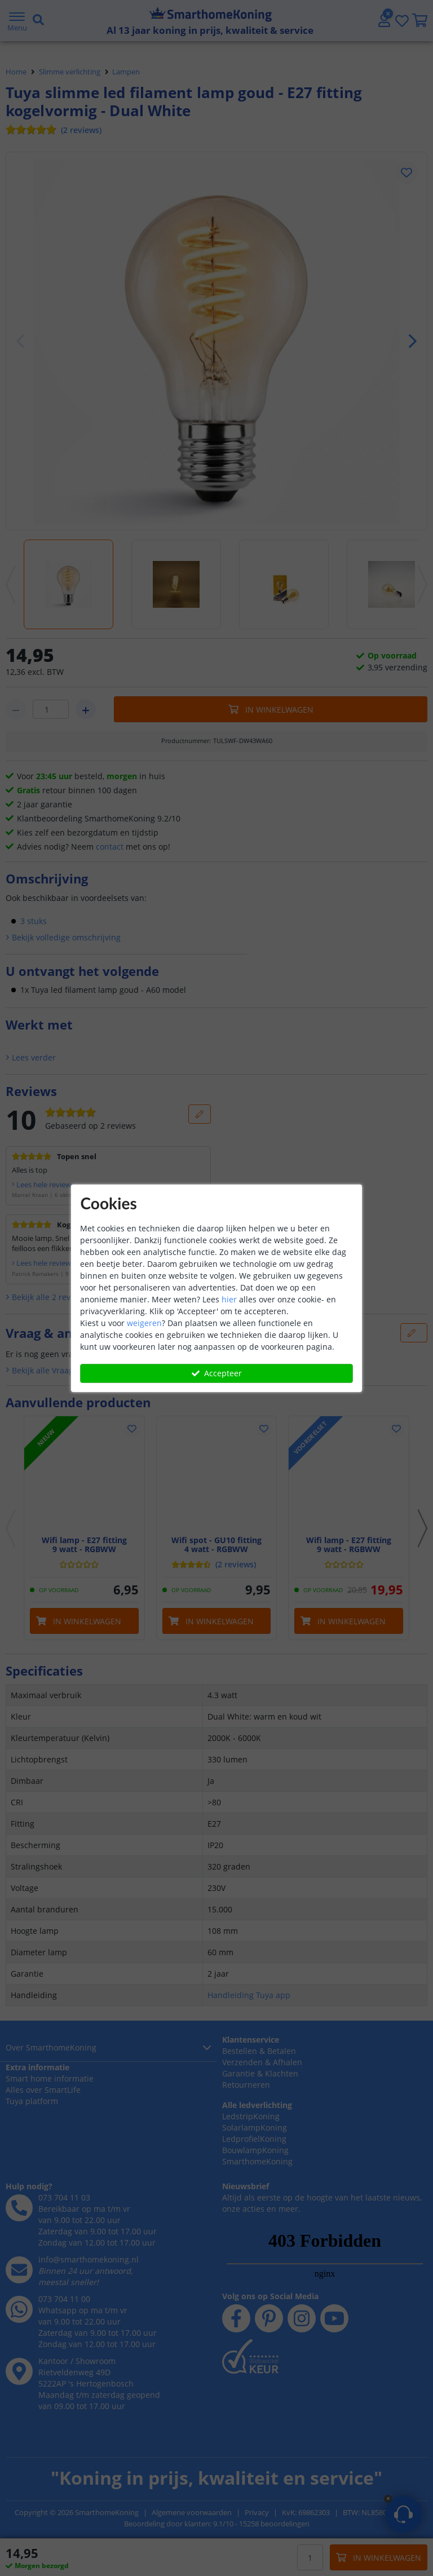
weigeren (144, 1323)
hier (229, 1299)
